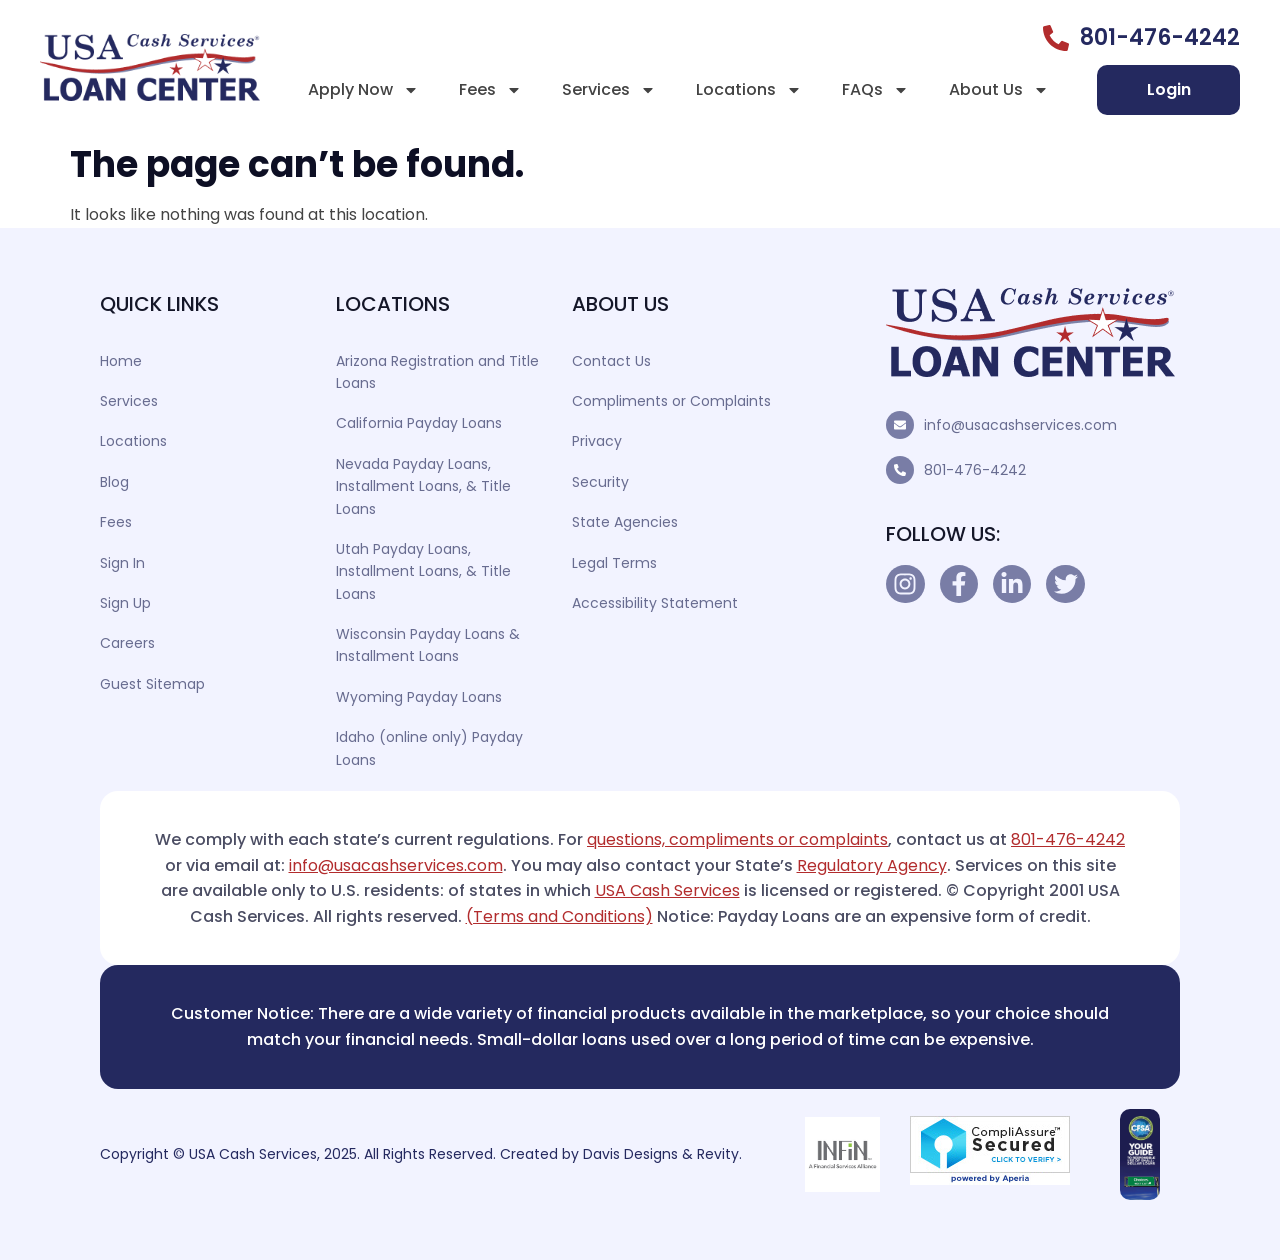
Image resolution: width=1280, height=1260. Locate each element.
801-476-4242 (975, 470)
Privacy (597, 441)
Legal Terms (614, 563)
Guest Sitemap (152, 684)
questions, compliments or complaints (737, 839)
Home (121, 361)
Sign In (122, 563)
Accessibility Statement (655, 603)
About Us (999, 90)
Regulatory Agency (872, 865)
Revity (718, 1154)
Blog (114, 482)
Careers (127, 643)
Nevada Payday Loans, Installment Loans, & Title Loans (423, 486)
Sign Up (125, 603)
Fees (490, 90)
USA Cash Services (667, 890)
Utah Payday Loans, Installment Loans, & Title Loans (423, 571)
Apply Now (363, 90)
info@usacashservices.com (1020, 425)
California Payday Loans (419, 423)
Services (609, 90)
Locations (749, 90)
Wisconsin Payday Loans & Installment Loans (428, 645)
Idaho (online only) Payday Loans (429, 748)
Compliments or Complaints (671, 401)
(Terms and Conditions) (559, 916)
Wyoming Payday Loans (419, 697)
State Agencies (625, 522)
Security (600, 482)
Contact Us (611, 361)
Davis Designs (630, 1154)
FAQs (875, 90)
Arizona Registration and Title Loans (437, 372)
